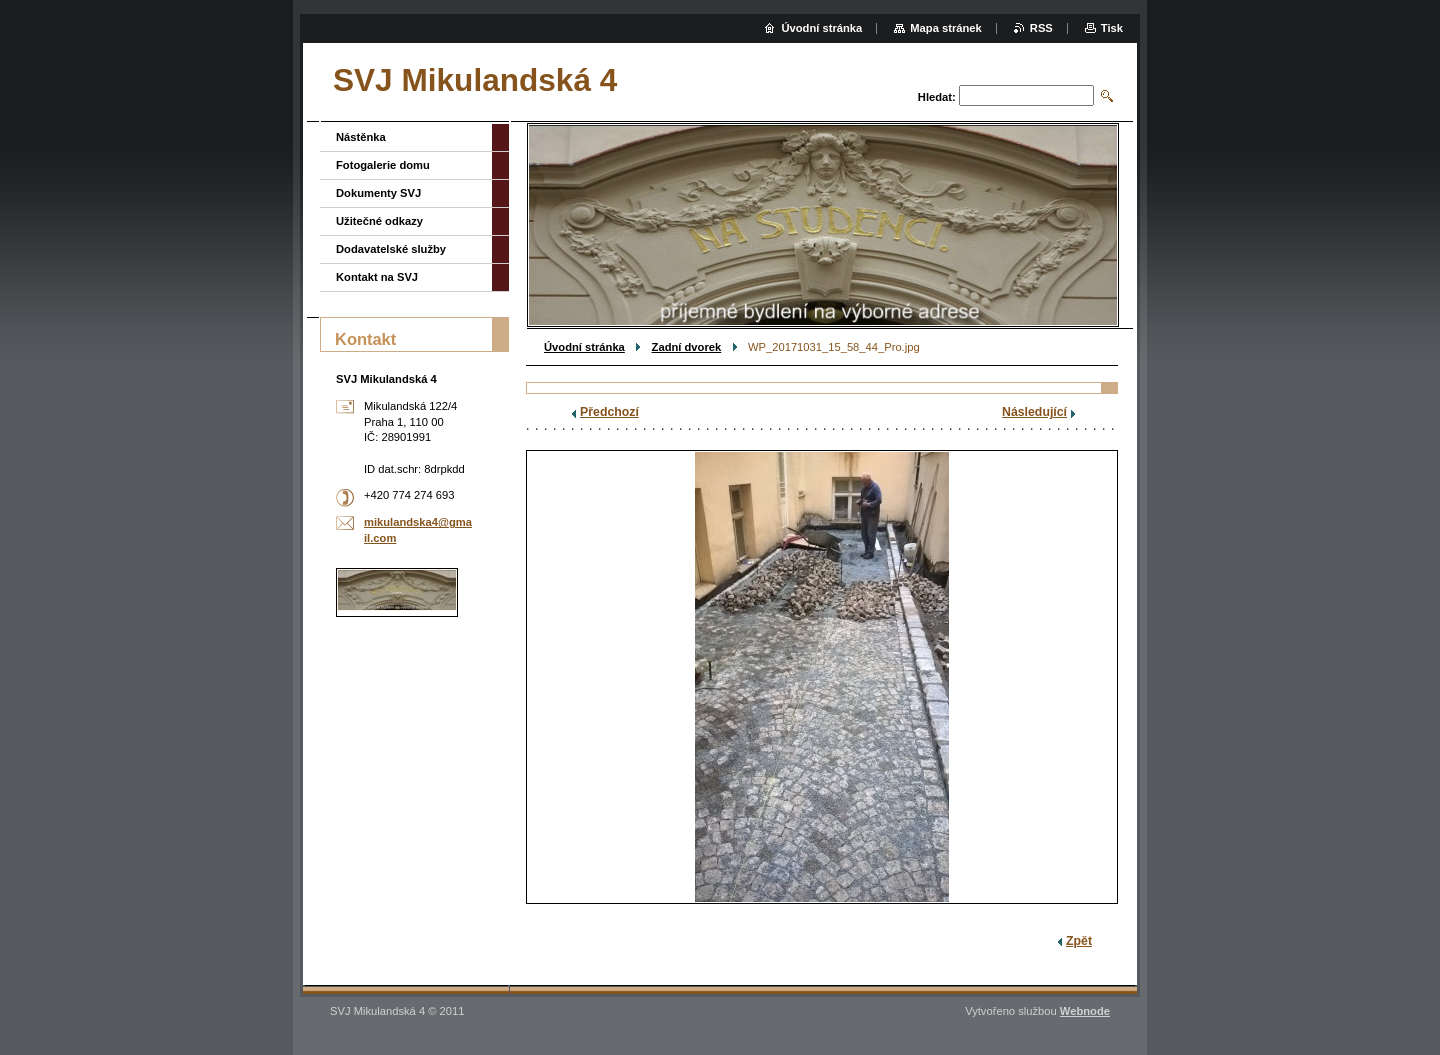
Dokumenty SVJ (378, 193)
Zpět (1079, 941)
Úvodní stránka (584, 347)
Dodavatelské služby (391, 249)
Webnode (1085, 1011)
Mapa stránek (946, 28)
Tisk (1112, 28)
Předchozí (609, 412)
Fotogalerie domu (383, 165)
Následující (1034, 412)
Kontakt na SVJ (377, 277)
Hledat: (937, 97)
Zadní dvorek (687, 347)
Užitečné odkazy (379, 221)
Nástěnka (361, 137)
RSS (1041, 28)
